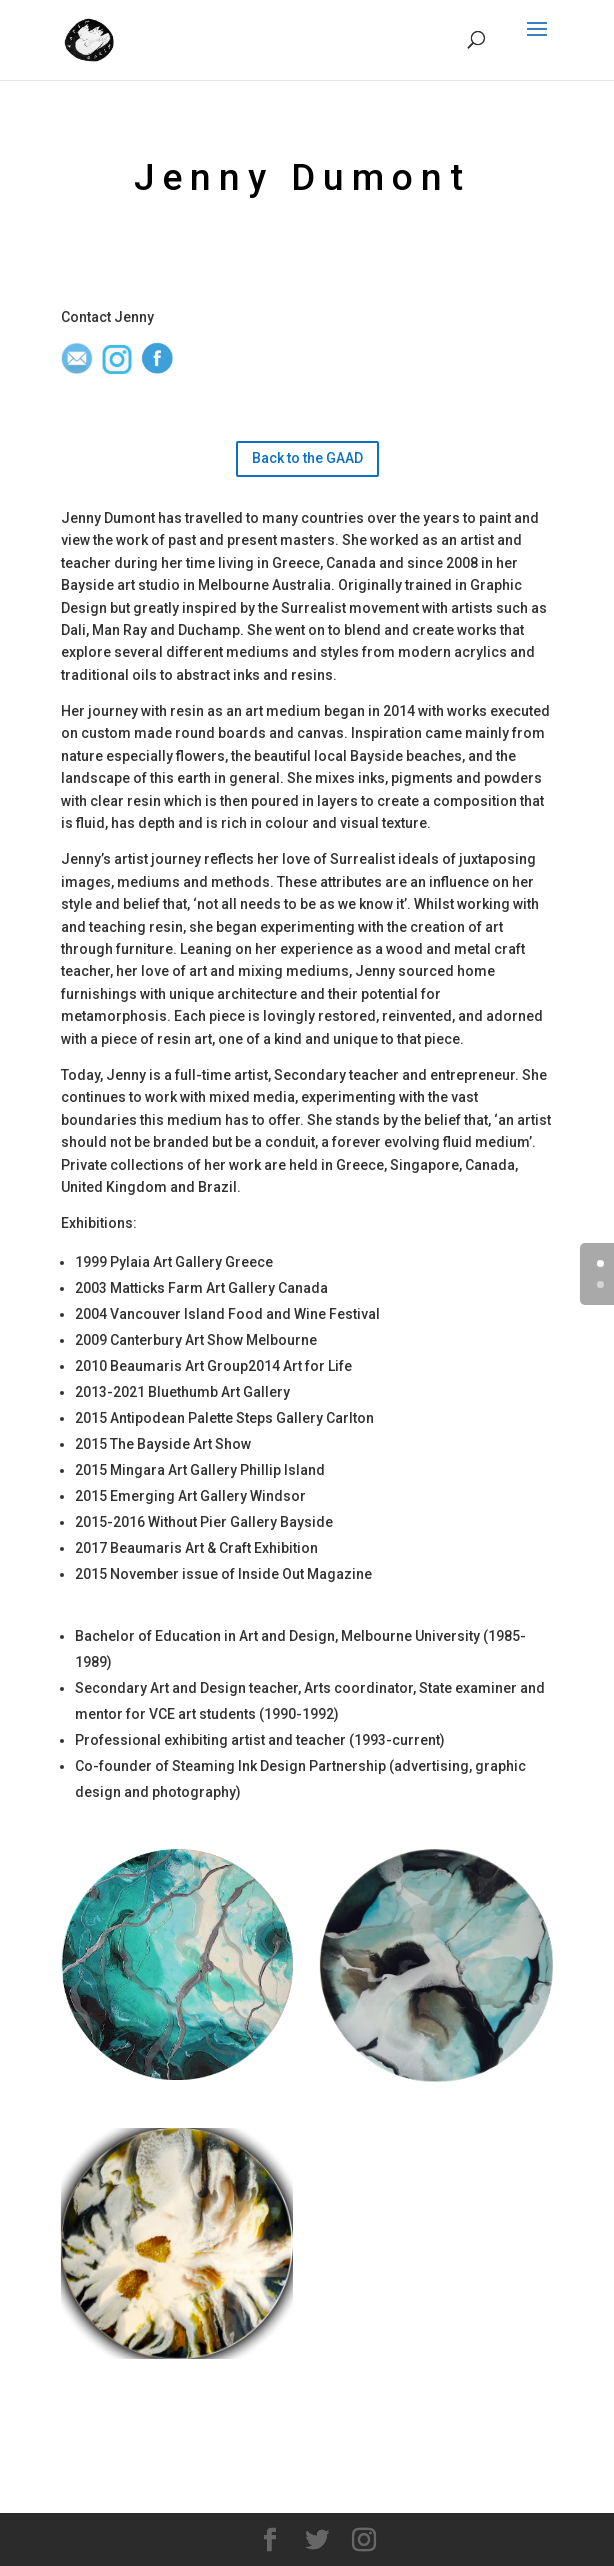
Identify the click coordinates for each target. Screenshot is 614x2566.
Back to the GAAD (307, 458)
